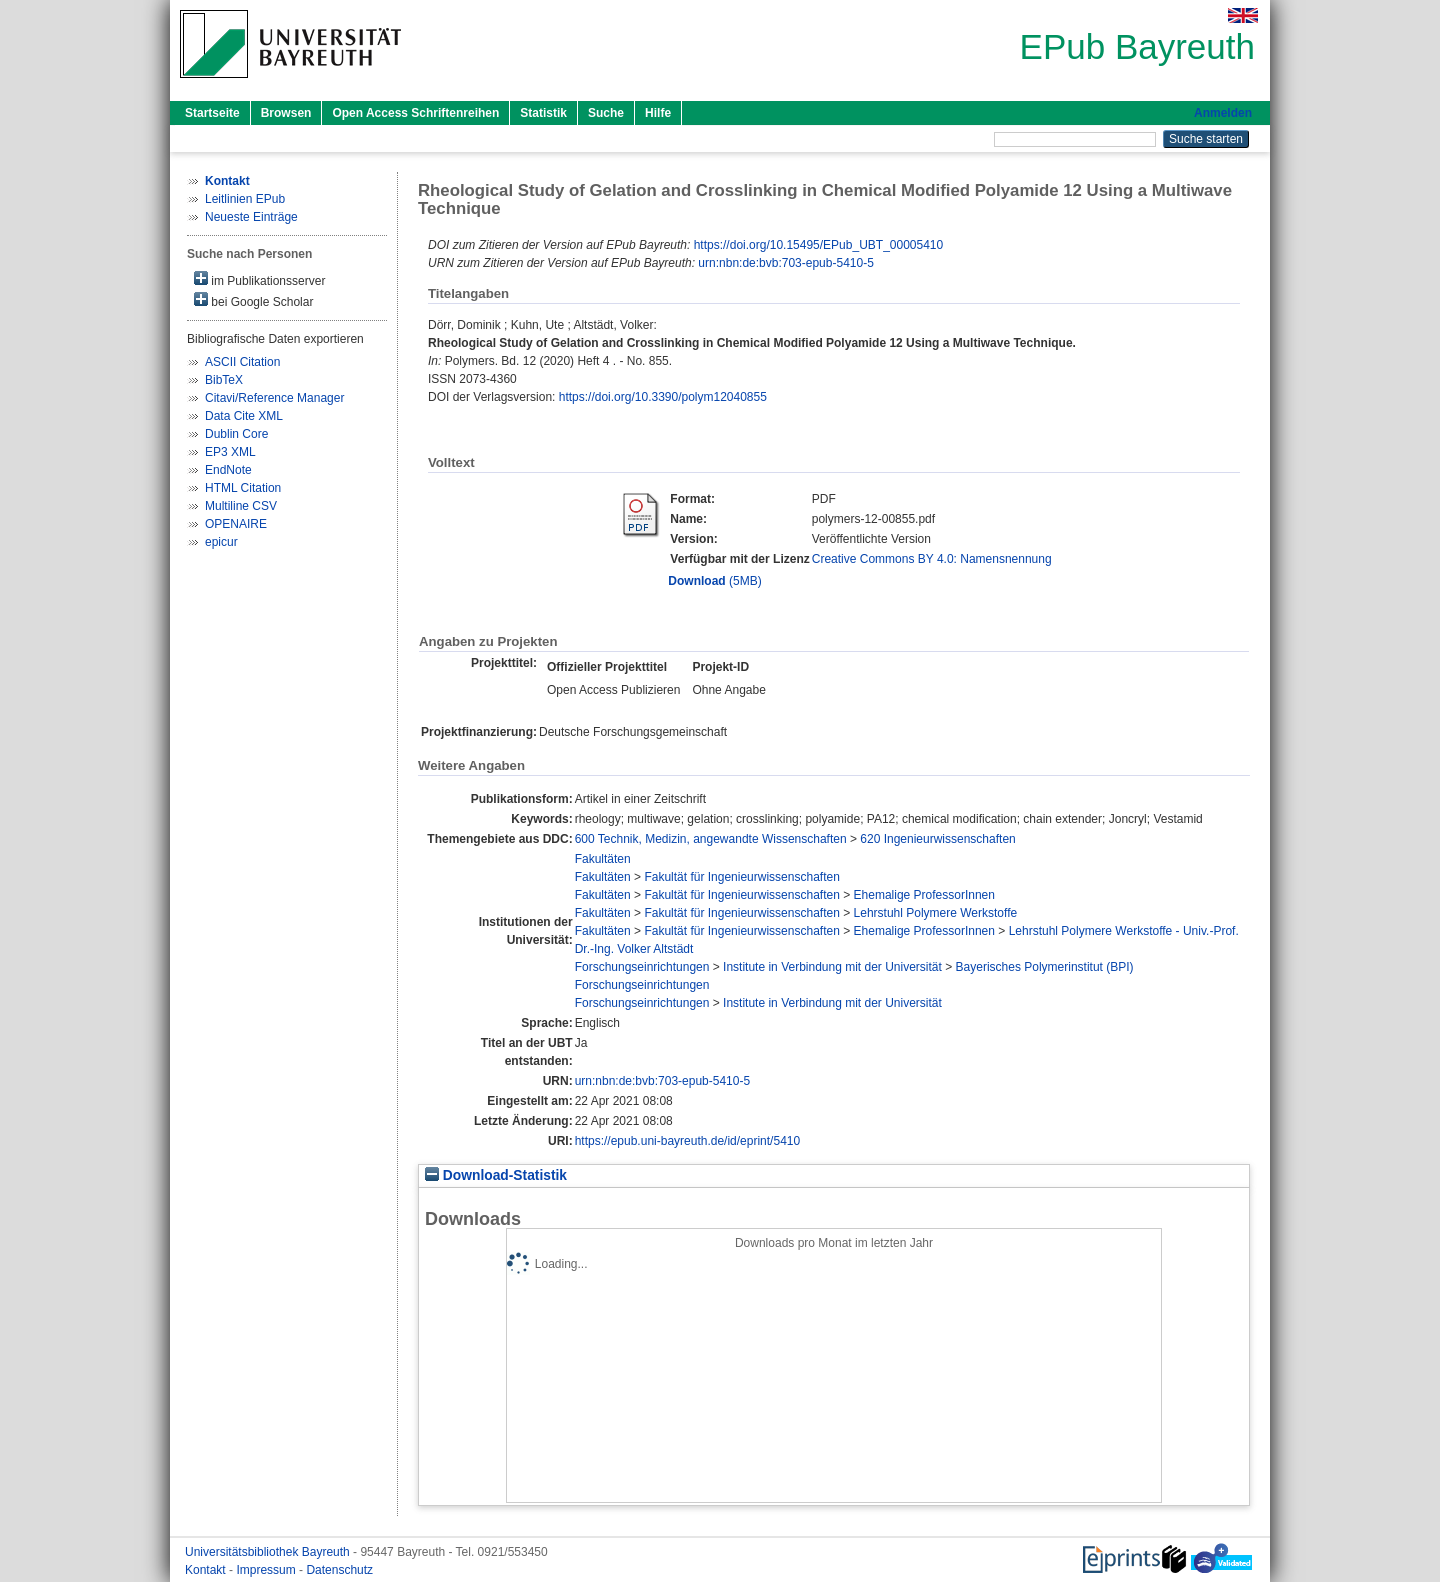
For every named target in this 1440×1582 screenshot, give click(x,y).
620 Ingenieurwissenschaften (937, 839)
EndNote (228, 470)
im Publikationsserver (259, 279)
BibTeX (224, 380)
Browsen (286, 113)
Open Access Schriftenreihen (415, 113)
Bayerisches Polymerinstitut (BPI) (1045, 967)
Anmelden (1223, 113)
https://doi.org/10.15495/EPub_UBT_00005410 (819, 245)
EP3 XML (230, 452)
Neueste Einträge (251, 217)
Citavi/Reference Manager (274, 398)
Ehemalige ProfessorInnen (924, 895)
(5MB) (714, 581)
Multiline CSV (241, 506)
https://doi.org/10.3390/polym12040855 (663, 397)
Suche (606, 113)
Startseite (212, 113)
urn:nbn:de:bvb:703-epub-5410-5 (785, 263)
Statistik (543, 113)
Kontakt (207, 1570)
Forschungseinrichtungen (642, 967)
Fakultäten (603, 859)
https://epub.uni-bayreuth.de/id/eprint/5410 (688, 1141)
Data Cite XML (244, 416)
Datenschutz (339, 1570)
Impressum (267, 1570)
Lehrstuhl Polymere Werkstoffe (936, 913)
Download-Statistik (496, 1175)
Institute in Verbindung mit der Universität (832, 967)
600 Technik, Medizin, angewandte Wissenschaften (711, 839)
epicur (221, 542)
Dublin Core (236, 434)
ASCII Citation (242, 362)
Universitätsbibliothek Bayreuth (269, 1552)
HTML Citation (243, 488)
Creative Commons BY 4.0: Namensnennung (932, 559)
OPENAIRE (236, 524)
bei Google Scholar (253, 300)
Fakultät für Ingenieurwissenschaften (741, 877)
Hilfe (658, 113)
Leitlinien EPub (245, 199)
